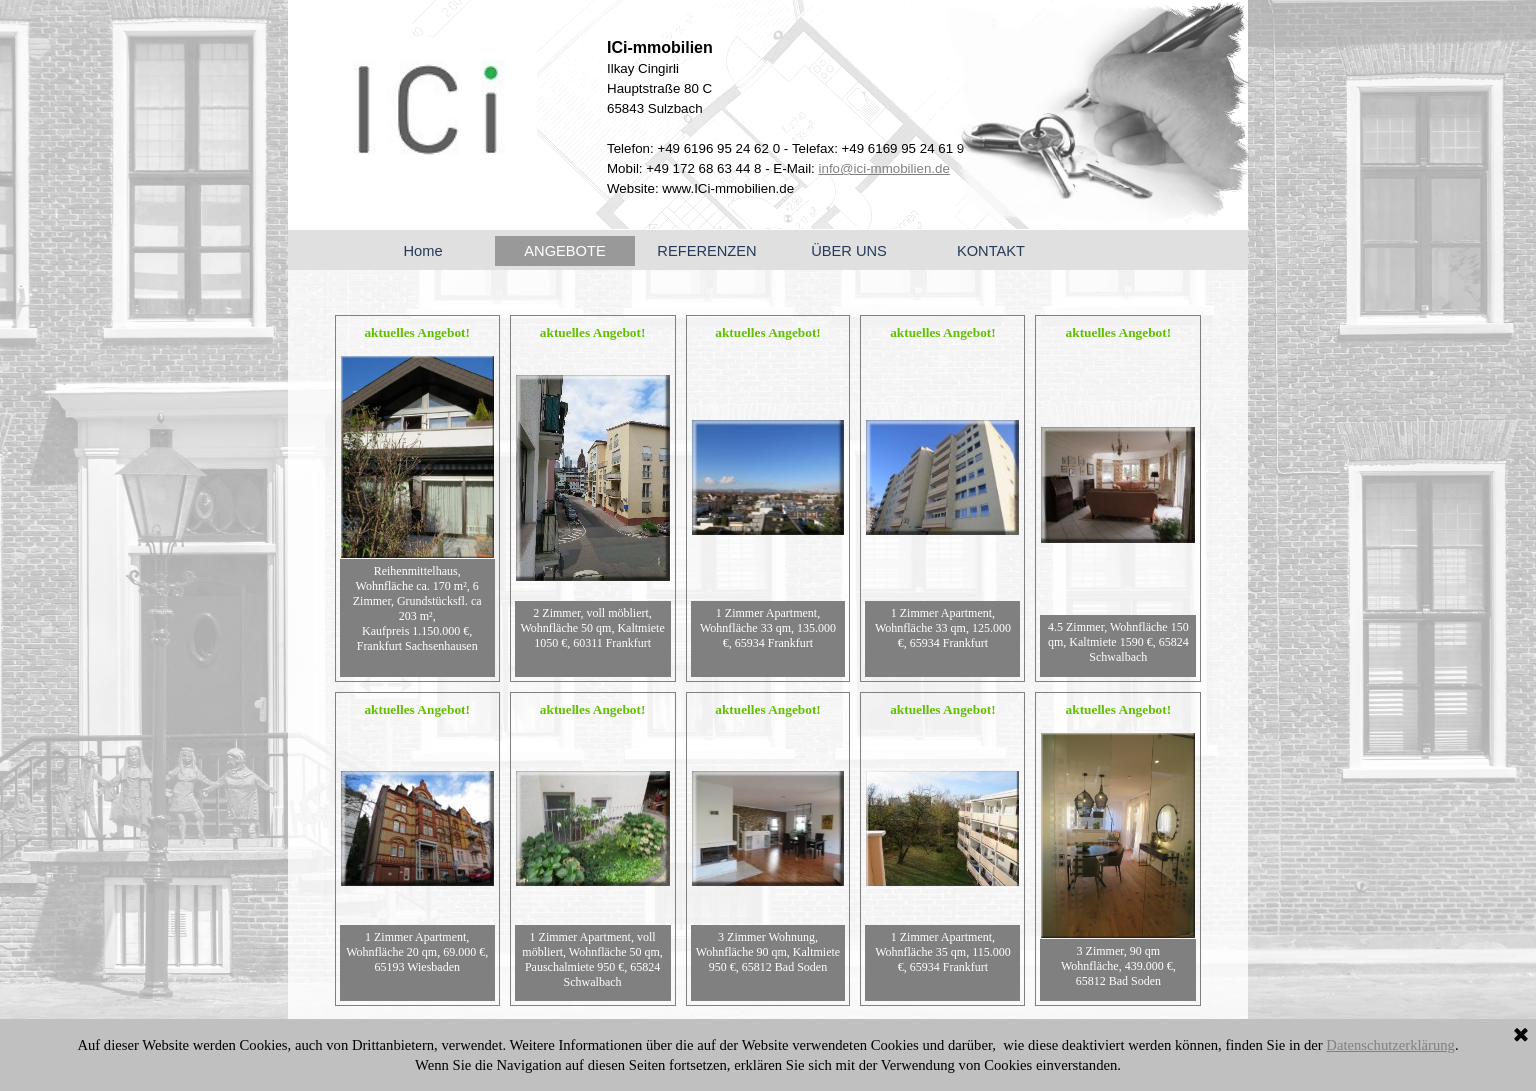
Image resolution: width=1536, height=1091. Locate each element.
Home (422, 251)
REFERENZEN (706, 251)
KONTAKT (991, 251)
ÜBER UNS (849, 251)
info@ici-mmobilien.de (884, 168)
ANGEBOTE (564, 251)
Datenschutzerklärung (1390, 1045)
